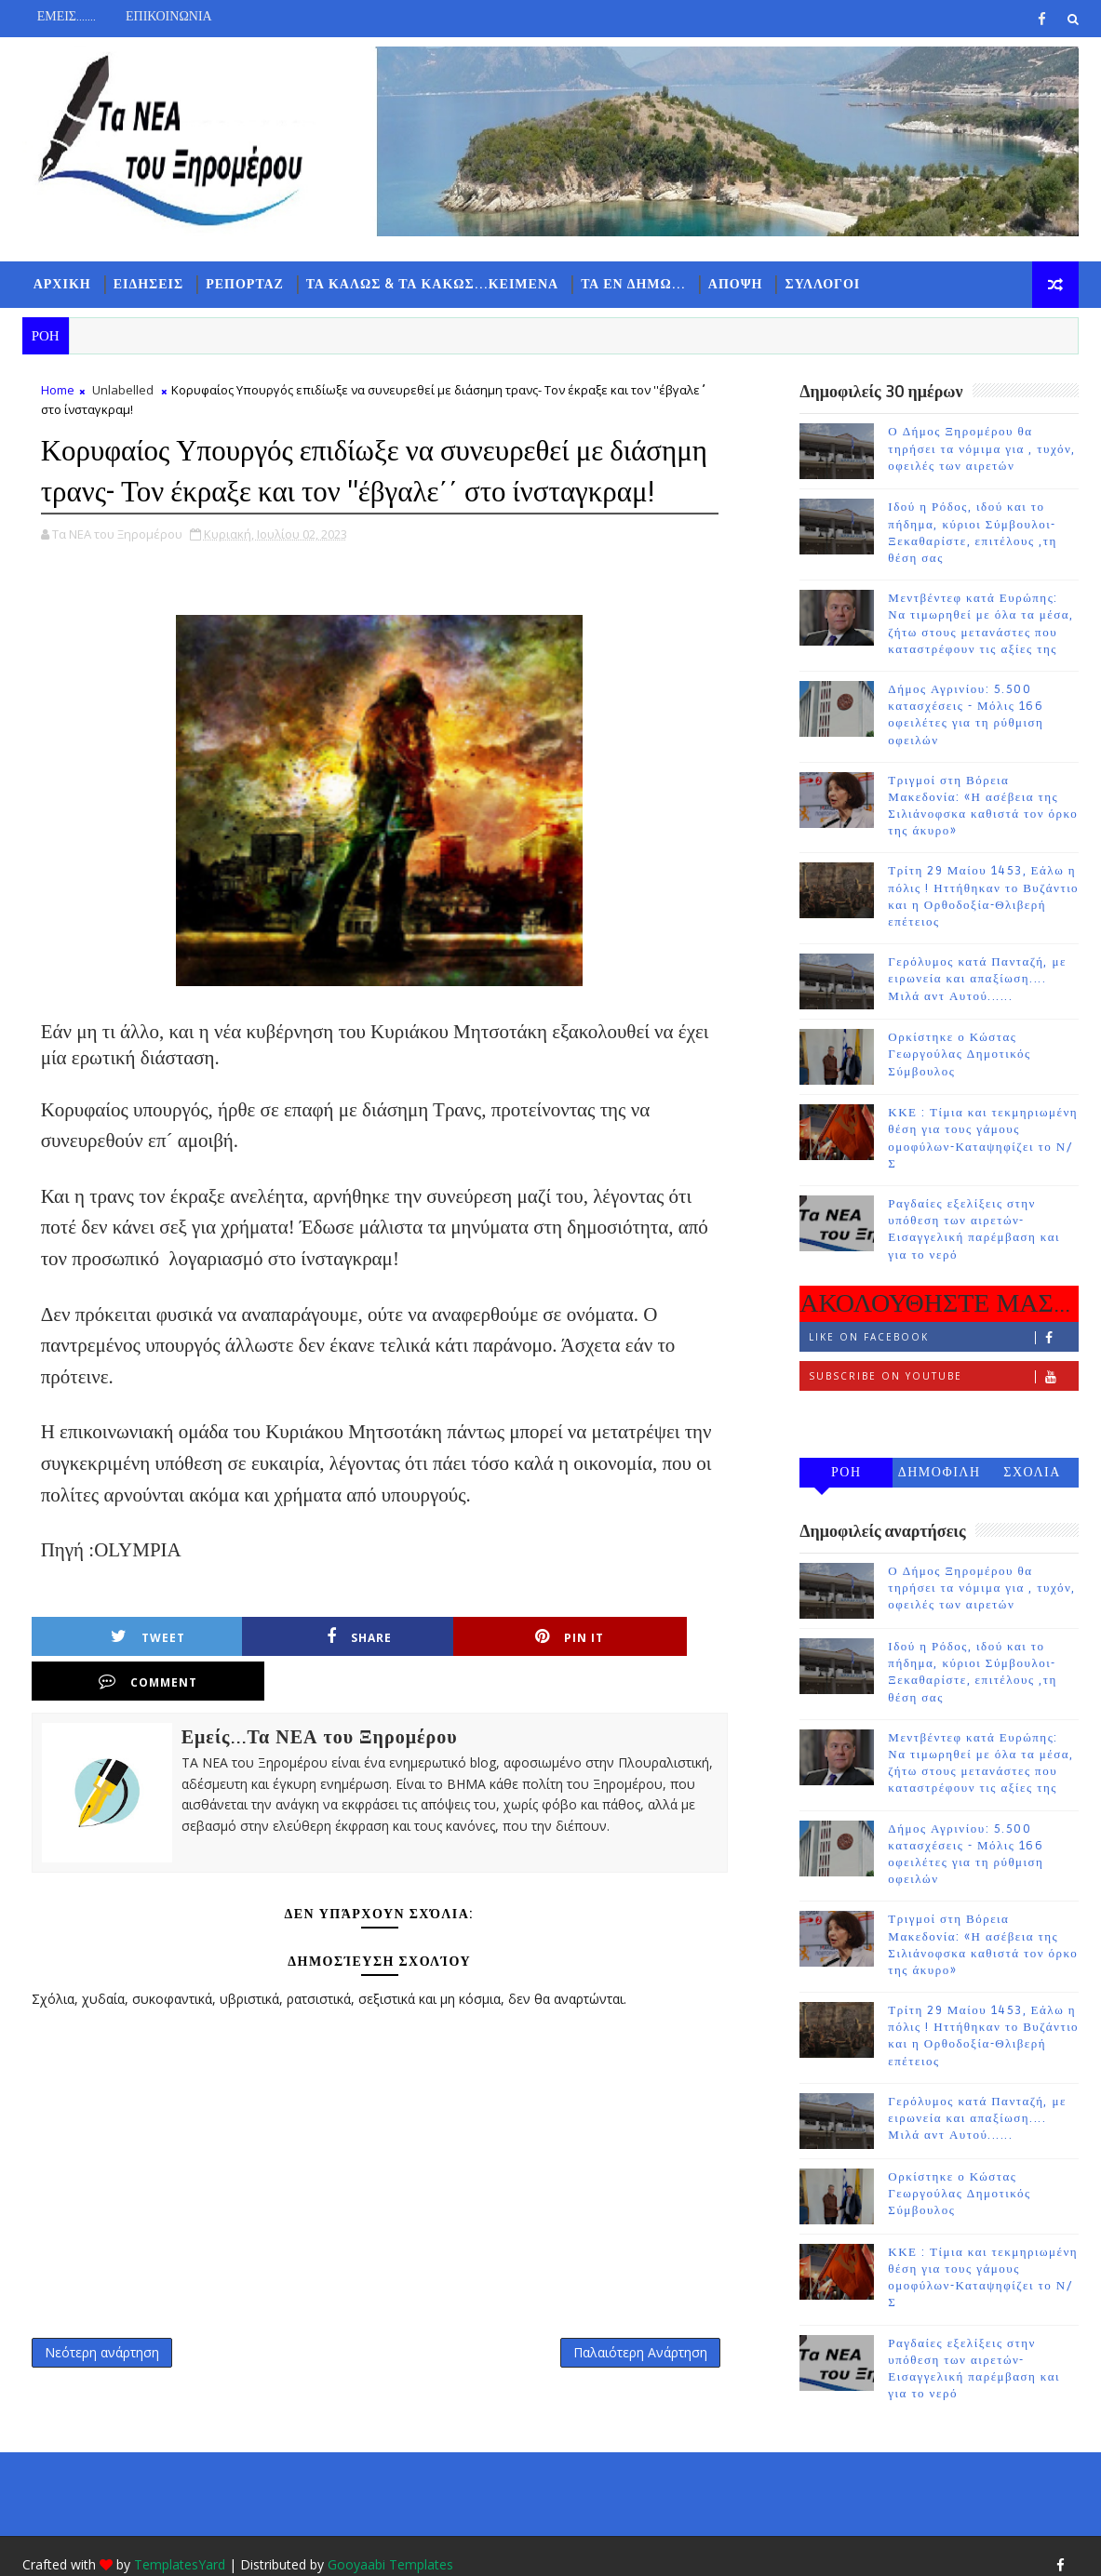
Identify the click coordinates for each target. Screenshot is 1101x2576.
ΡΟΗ (846, 1473)
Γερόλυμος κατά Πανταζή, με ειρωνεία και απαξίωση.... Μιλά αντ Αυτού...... (977, 980)
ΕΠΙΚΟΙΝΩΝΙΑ (169, 16)
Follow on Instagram (943, 1416)
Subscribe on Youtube (943, 1377)
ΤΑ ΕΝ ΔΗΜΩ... (633, 284)
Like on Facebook (943, 1338)
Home (57, 391)
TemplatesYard (179, 2547)
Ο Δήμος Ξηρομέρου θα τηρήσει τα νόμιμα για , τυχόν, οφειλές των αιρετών (982, 450)
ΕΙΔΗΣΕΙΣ (149, 284)
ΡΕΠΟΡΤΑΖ (245, 284)
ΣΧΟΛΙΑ (1032, 1473)
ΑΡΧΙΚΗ (62, 284)
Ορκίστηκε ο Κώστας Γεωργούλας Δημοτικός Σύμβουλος (959, 1056)
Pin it (461, 1678)
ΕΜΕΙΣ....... (66, 16)
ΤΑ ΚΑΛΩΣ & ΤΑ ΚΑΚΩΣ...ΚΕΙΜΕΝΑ (432, 284)
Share (294, 1678)
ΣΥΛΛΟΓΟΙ (822, 284)
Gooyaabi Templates (390, 2547)
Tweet (126, 1678)
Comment (629, 1678)
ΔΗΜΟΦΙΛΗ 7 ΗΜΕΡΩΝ (939, 1476)
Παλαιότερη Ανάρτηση (614, 2350)
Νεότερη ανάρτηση (102, 2350)
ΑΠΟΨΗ (735, 284)
